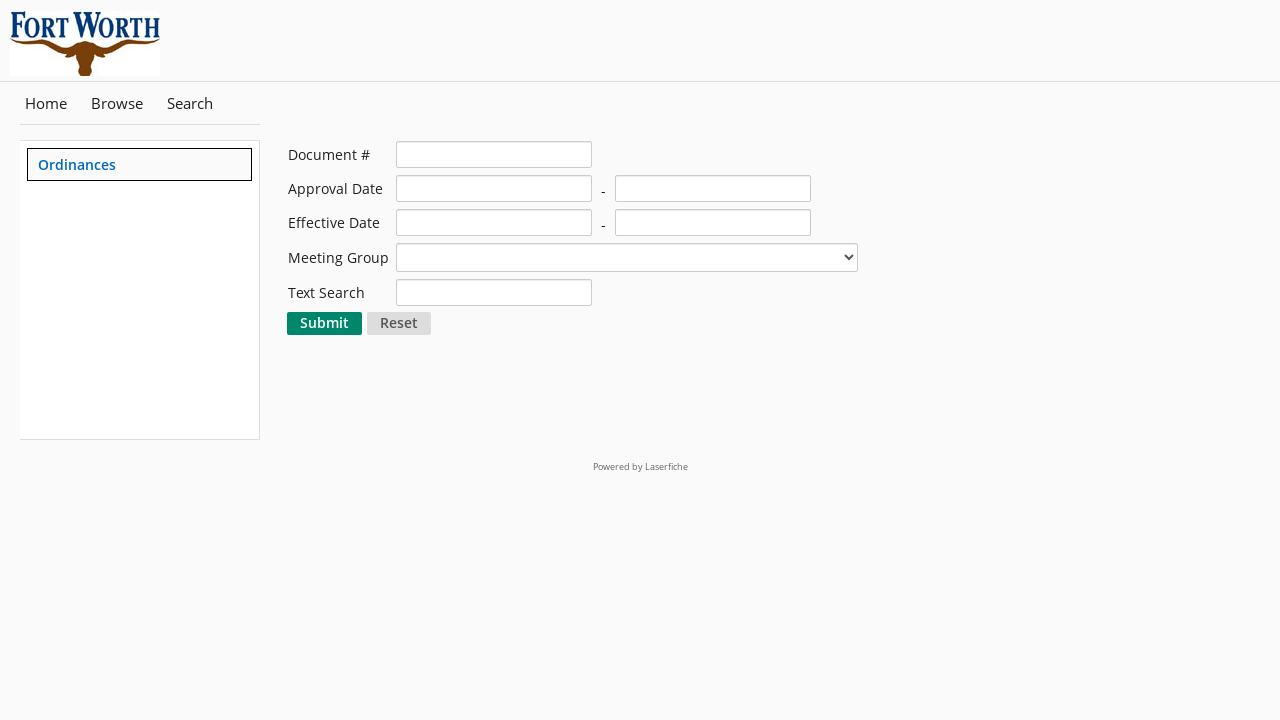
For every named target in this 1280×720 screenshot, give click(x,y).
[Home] (105, 40)
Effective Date (334, 222)
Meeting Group (338, 257)
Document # (329, 154)
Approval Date (335, 188)
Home (46, 103)
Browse (117, 103)
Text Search (326, 292)
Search (190, 103)
